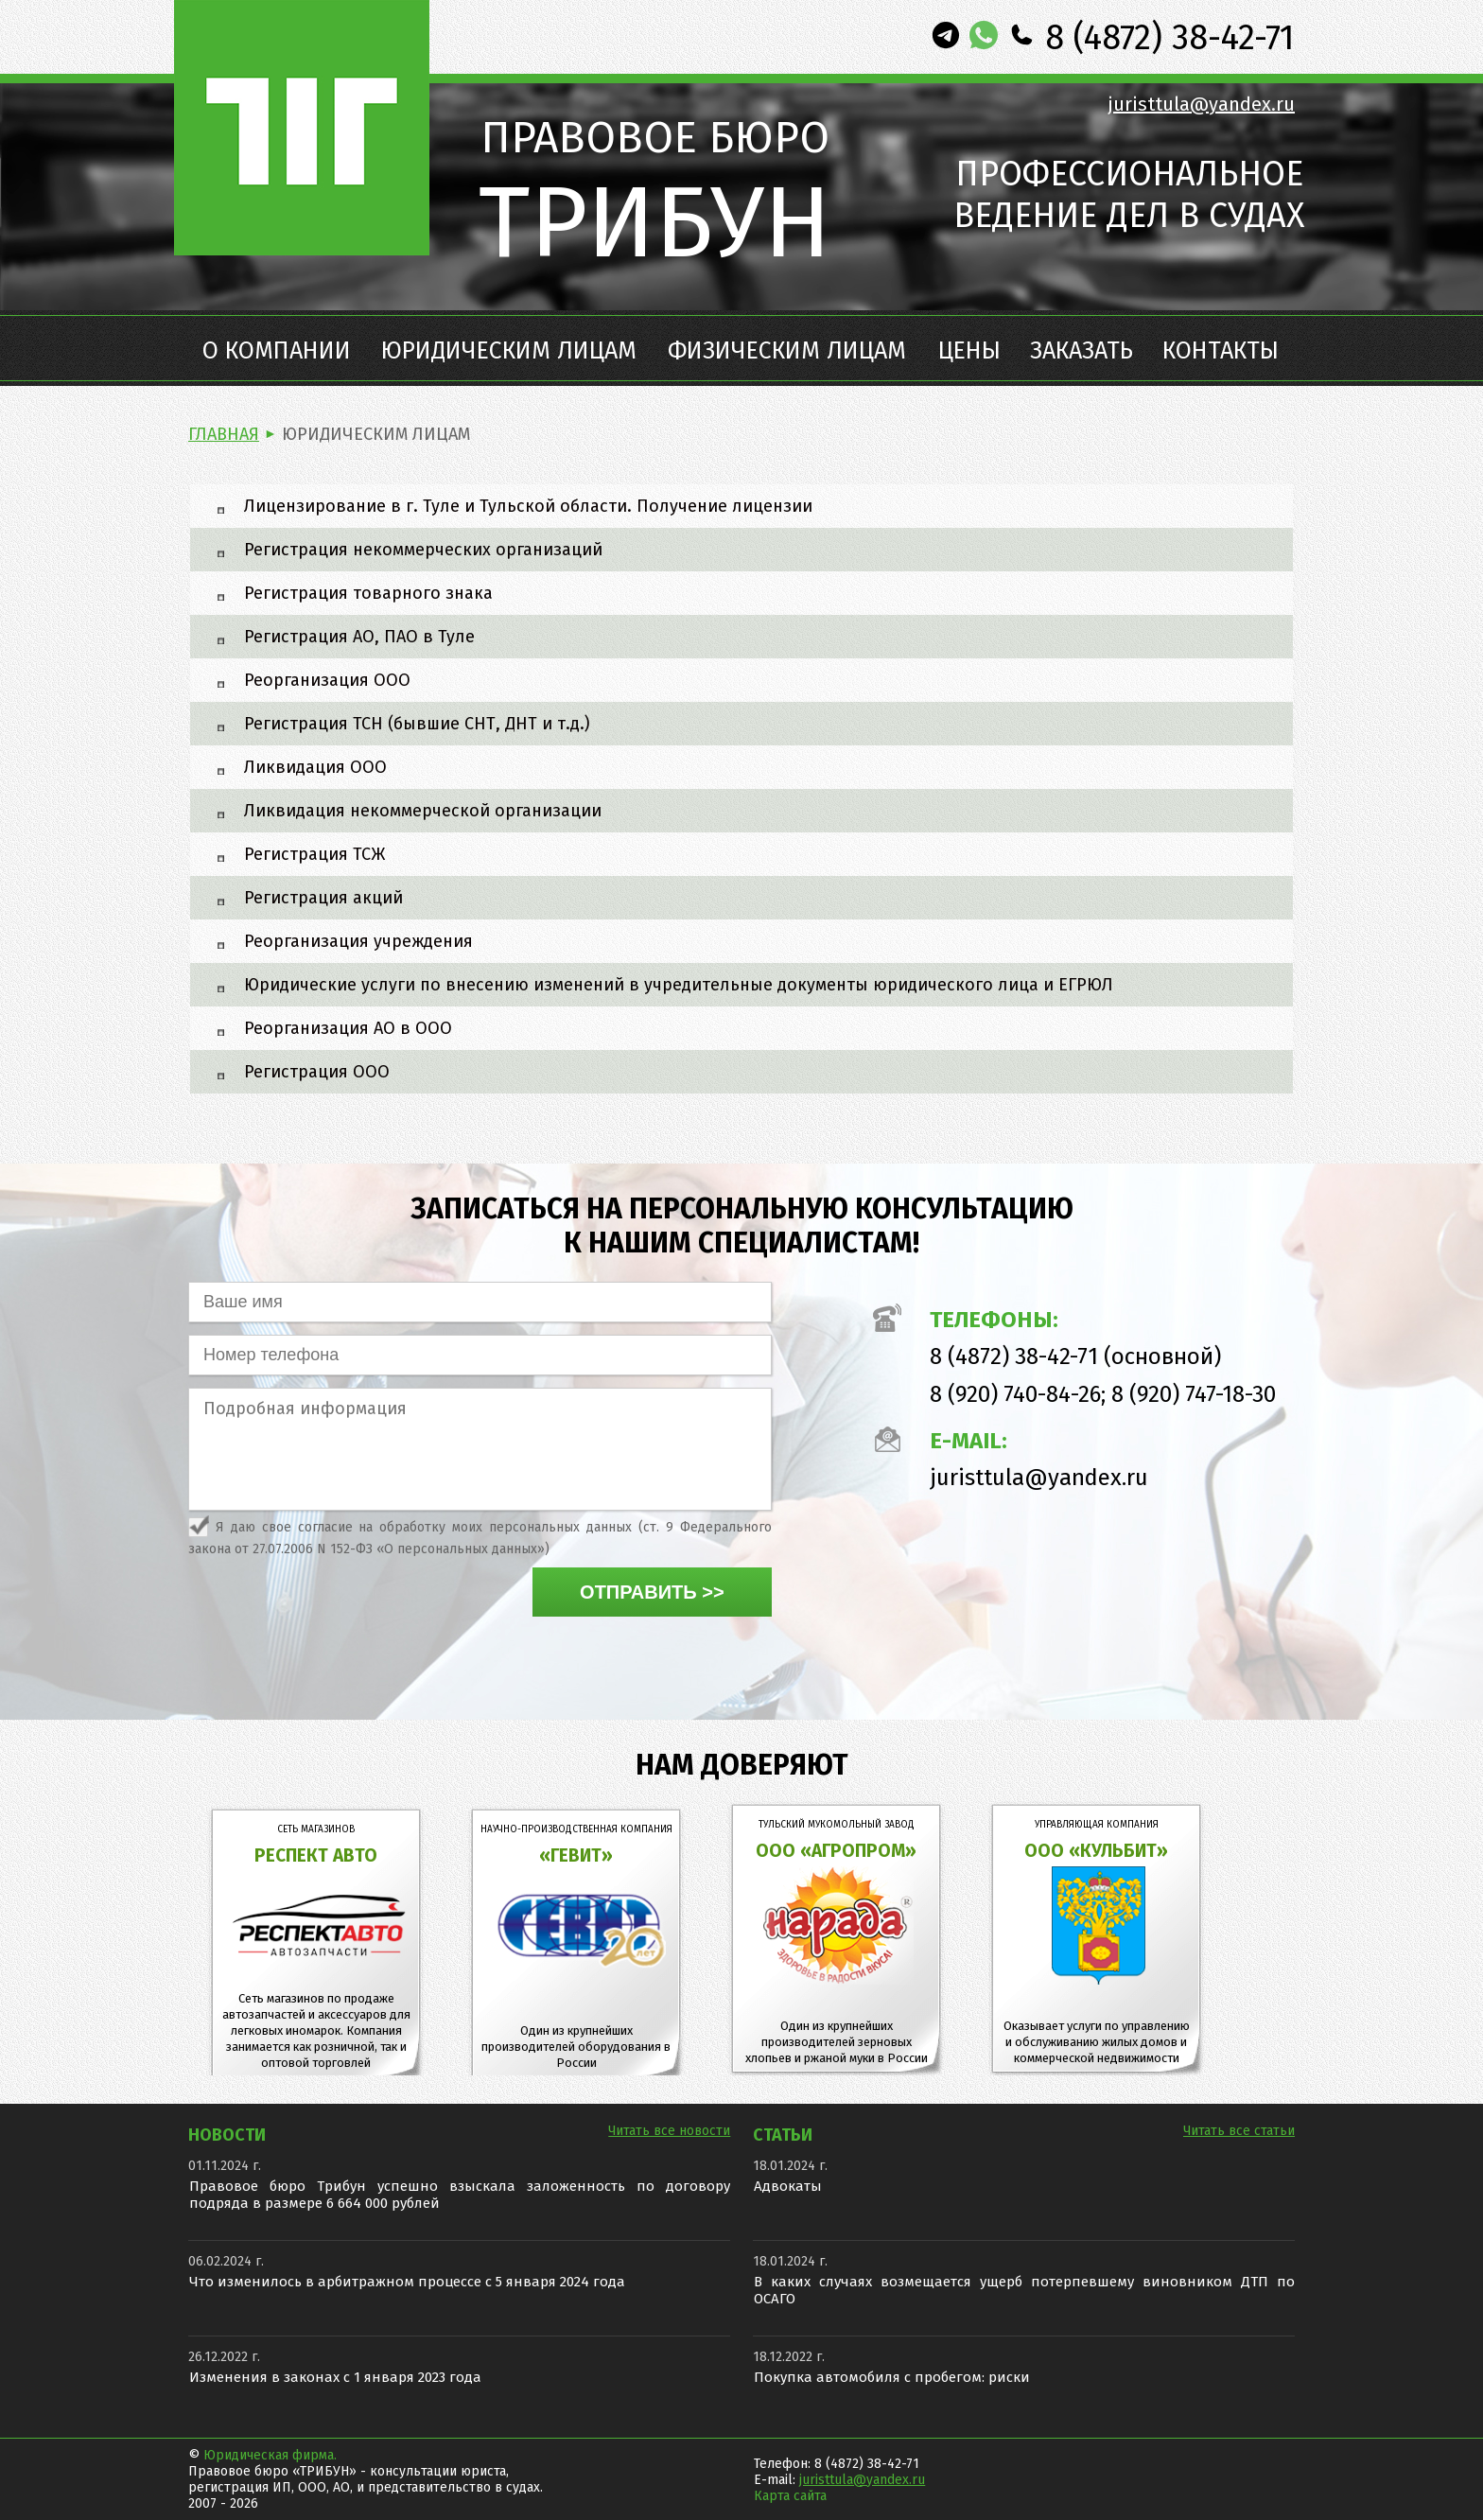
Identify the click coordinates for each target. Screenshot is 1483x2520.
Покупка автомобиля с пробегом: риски (892, 2377)
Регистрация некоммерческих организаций (423, 549)
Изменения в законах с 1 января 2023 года (335, 2377)
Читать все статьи (1239, 2131)
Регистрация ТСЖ (314, 854)
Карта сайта (790, 2496)
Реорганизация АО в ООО (348, 1028)
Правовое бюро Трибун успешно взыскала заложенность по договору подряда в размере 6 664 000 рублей (459, 2195)
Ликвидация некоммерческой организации (423, 810)
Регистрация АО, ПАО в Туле (359, 636)
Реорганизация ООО (327, 680)
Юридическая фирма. (270, 2455)
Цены (969, 351)
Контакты (1220, 351)
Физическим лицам (787, 351)
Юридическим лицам (509, 351)
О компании (276, 351)
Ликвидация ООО (315, 767)
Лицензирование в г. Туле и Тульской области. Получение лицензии (528, 506)
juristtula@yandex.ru (1201, 104)
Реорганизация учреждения (358, 941)
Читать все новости (669, 2131)
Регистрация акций (323, 897)
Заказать (1081, 351)
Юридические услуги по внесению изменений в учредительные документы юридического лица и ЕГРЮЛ (678, 984)
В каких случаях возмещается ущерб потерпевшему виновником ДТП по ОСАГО (1024, 2290)
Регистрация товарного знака (368, 593)
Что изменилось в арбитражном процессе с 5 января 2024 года (407, 2281)
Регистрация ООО (317, 1071)
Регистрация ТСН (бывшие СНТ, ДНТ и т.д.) (417, 723)
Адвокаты (788, 2186)
